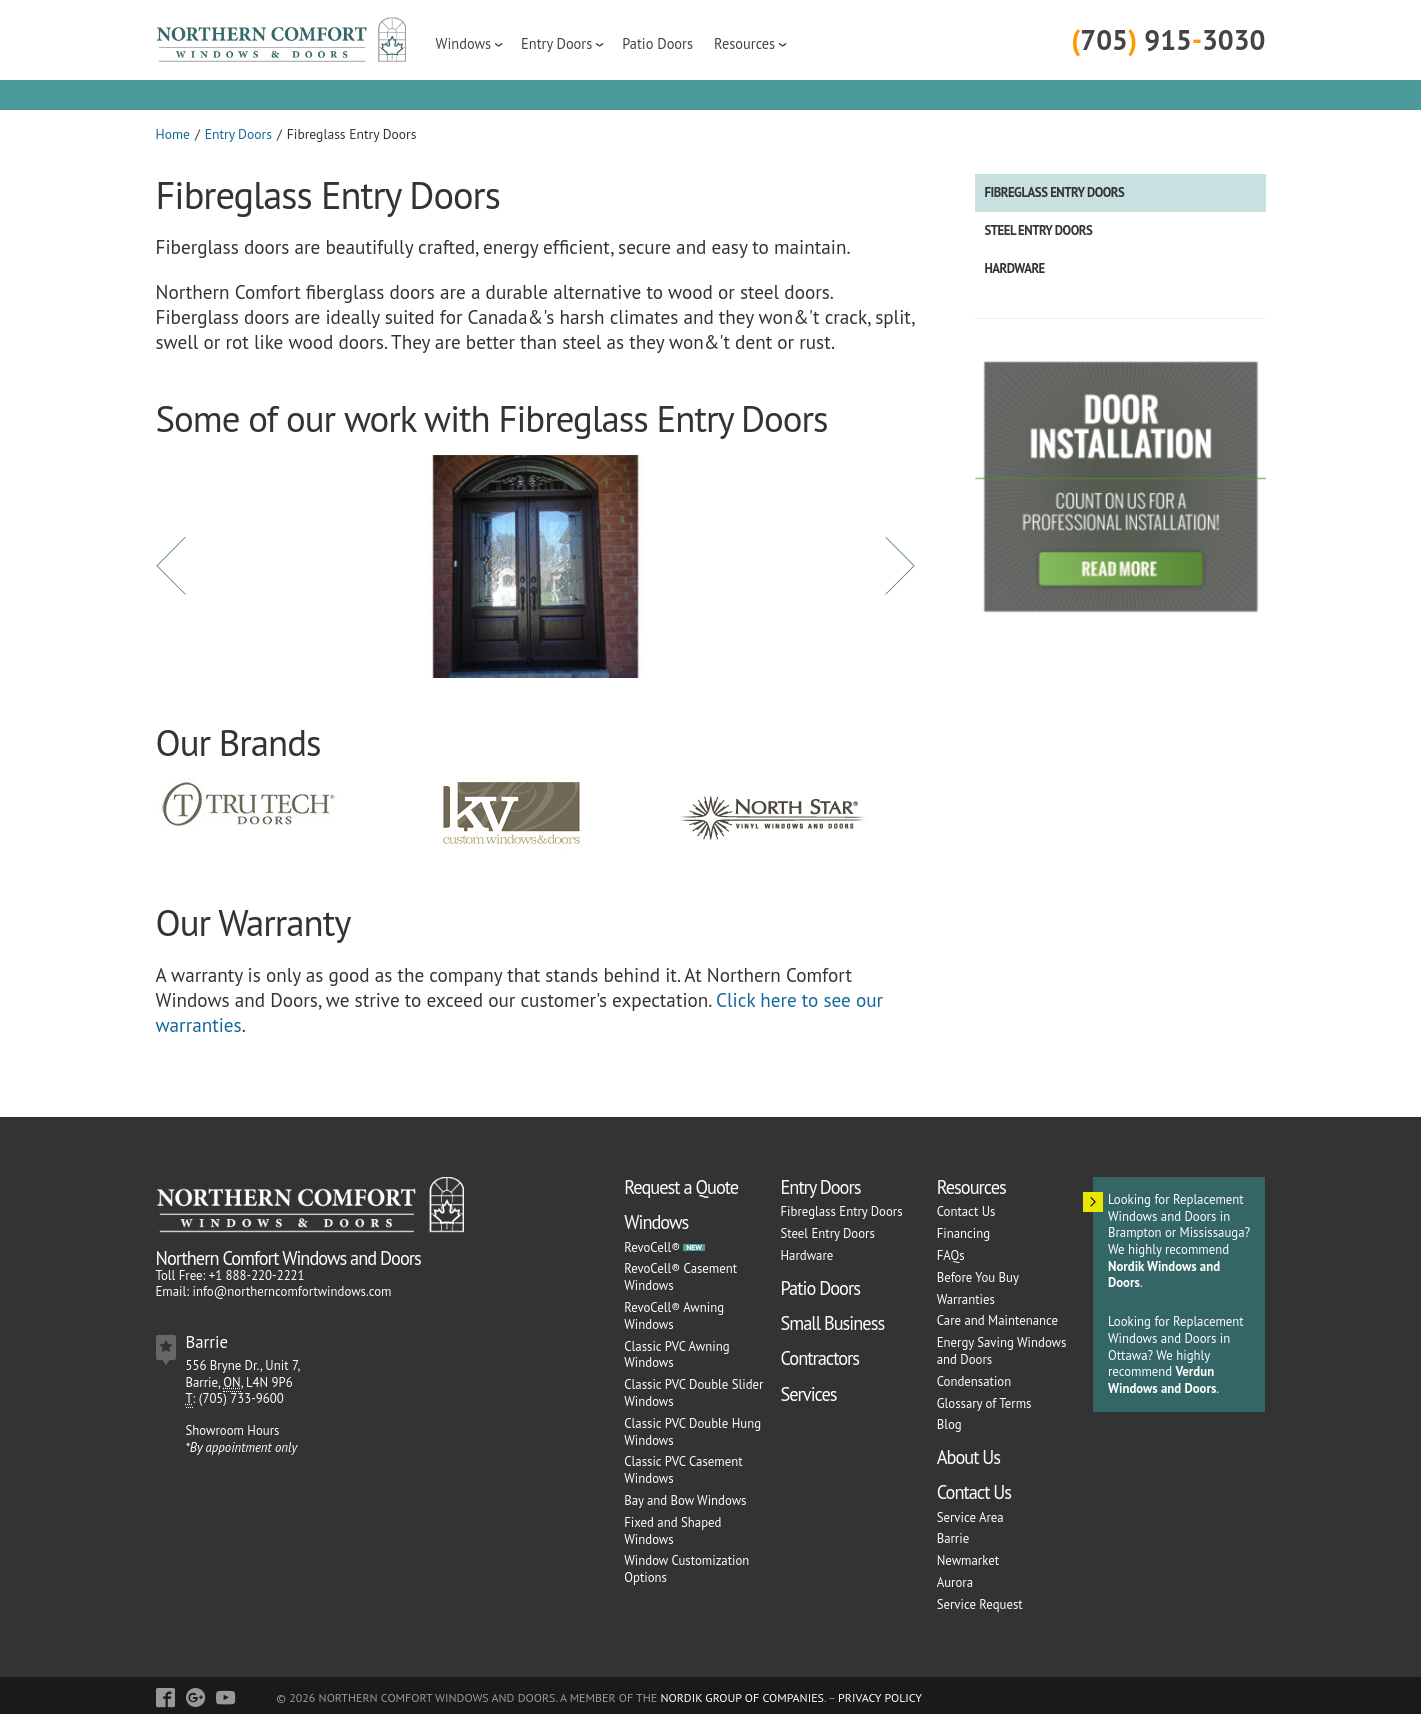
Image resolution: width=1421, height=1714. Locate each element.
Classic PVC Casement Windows (683, 1470)
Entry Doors (556, 43)
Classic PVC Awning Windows (676, 1355)
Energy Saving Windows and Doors (1002, 1351)
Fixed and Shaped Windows (672, 1531)
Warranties (966, 1299)
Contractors (819, 1358)
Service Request (980, 1604)
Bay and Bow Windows (685, 1500)
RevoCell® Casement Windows (680, 1277)
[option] (535, 567)
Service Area (970, 1517)
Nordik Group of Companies (742, 1697)
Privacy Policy (880, 1697)
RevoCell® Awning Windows (674, 1316)
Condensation (974, 1381)
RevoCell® (652, 1247)
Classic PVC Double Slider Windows (693, 1393)
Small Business (832, 1323)
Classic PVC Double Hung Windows (692, 1432)
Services (808, 1394)
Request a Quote (681, 1187)
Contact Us (966, 1211)
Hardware (1015, 268)
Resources (744, 43)
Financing (963, 1233)
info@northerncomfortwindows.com (291, 1291)
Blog (949, 1424)
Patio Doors (657, 43)
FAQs (951, 1255)
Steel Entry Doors (1039, 230)
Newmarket (968, 1560)
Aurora (955, 1582)
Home (173, 134)
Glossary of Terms (984, 1403)
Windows (464, 43)
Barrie (953, 1538)
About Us (968, 1457)
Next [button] (900, 566)
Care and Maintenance (997, 1320)
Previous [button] (171, 566)
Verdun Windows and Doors (1162, 1380)
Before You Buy (978, 1277)
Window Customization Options (686, 1569)
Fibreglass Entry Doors (1055, 192)
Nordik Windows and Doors (1164, 1275)
